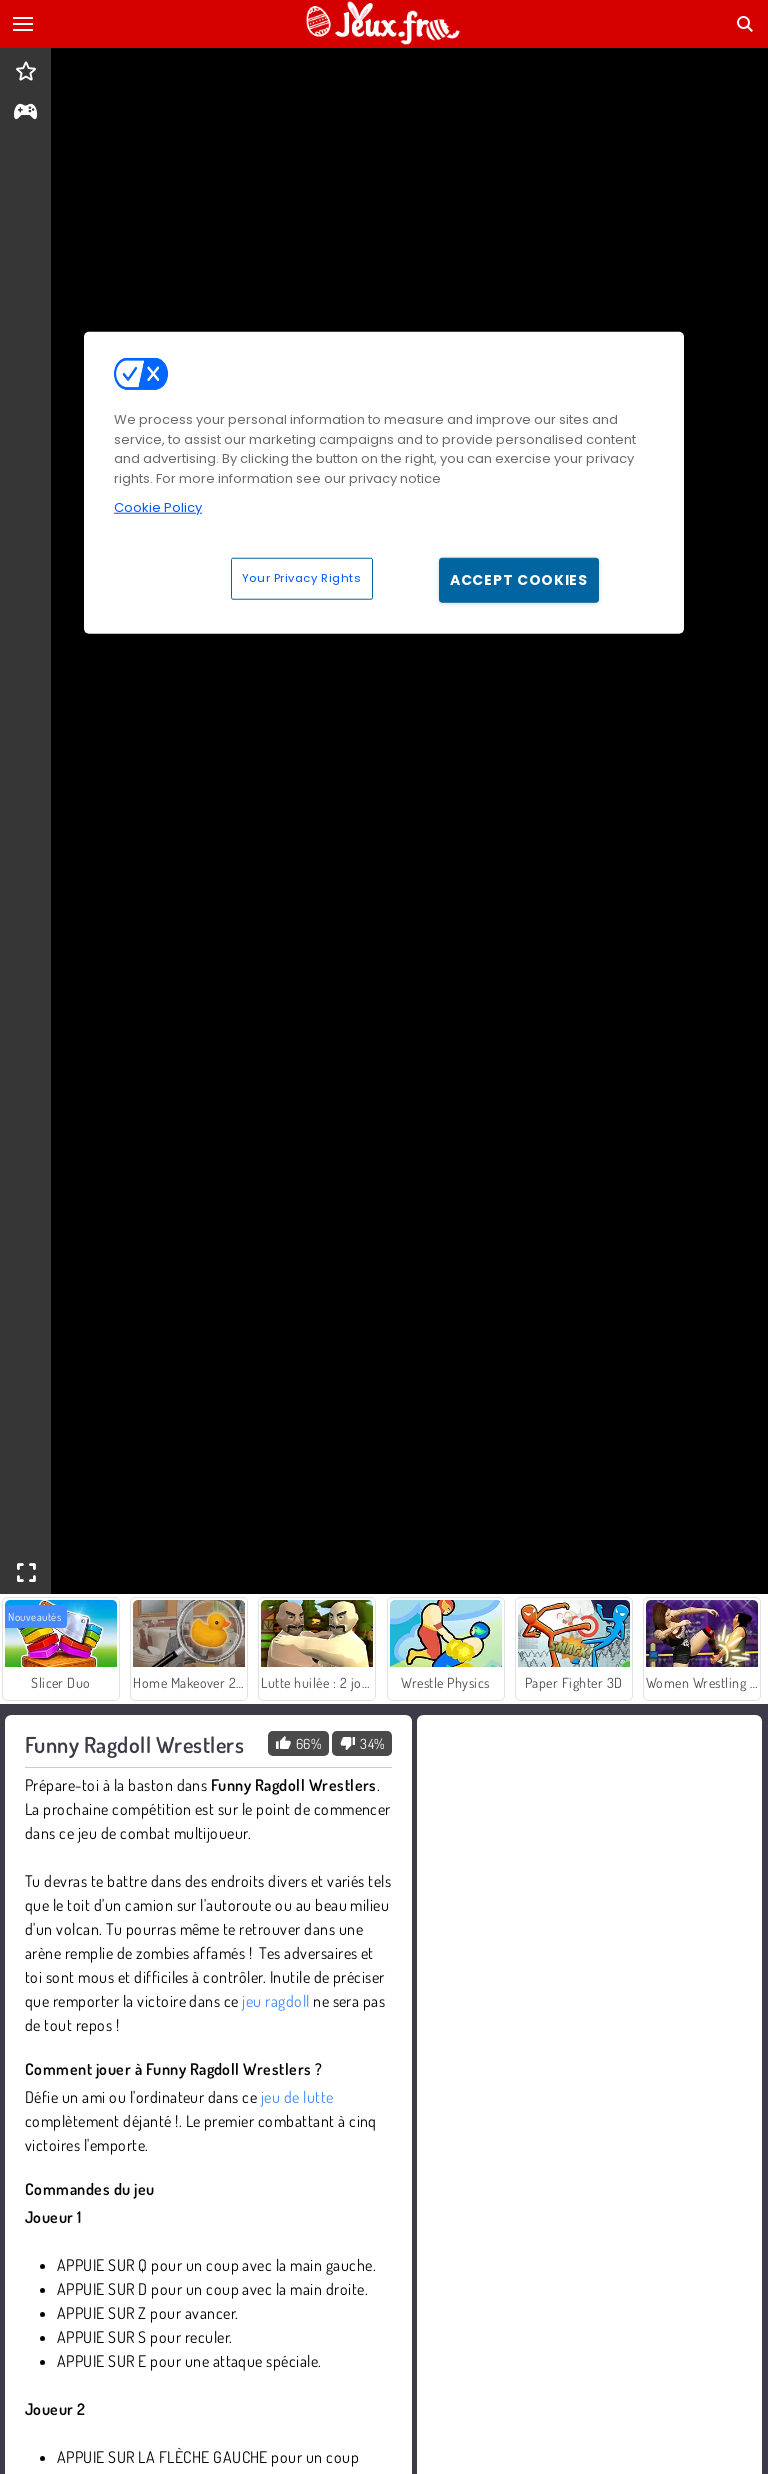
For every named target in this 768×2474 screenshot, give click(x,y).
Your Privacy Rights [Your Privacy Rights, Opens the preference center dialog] (302, 577)
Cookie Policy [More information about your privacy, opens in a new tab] (158, 507)
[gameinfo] (25, 113)
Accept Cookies (519, 579)
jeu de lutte (297, 2097)
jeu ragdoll (275, 2001)
